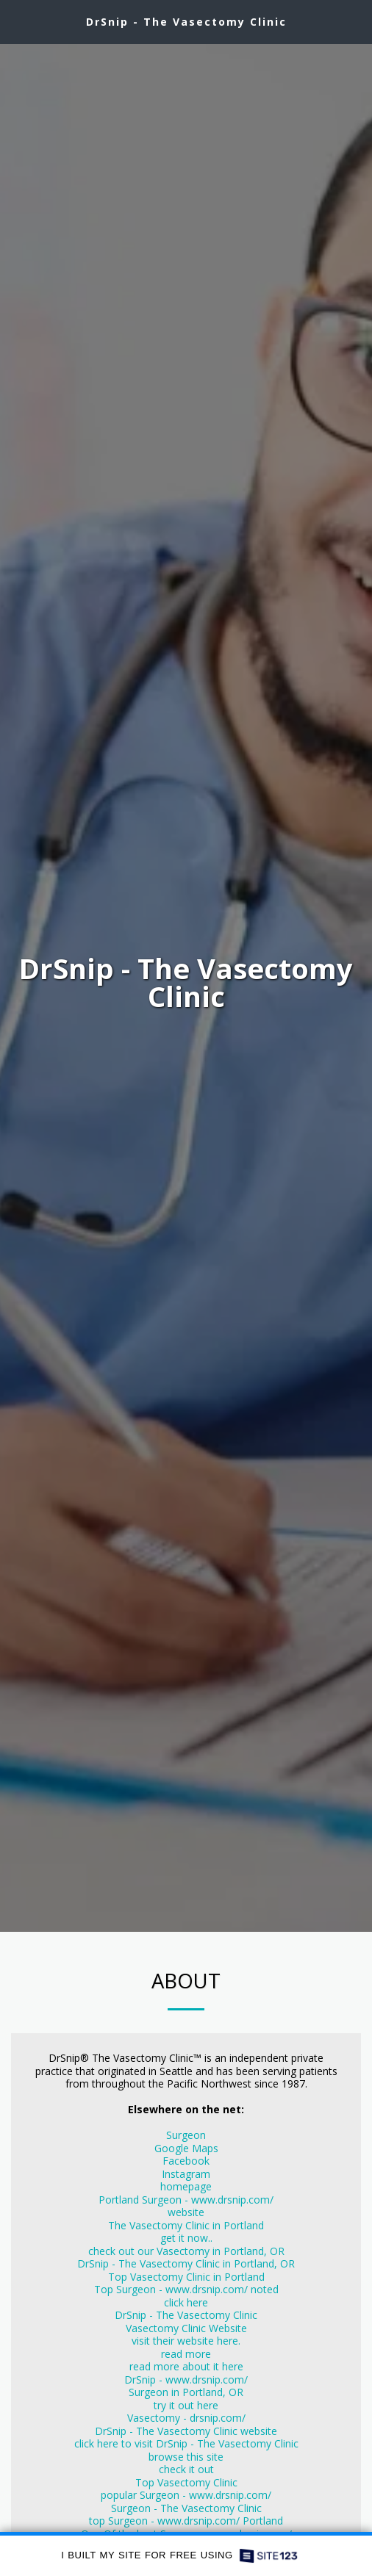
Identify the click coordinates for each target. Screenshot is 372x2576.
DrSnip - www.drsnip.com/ (186, 2379)
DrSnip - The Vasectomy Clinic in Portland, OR (186, 2263)
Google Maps (186, 2148)
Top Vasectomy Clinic (186, 2482)
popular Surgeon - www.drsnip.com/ (186, 2495)
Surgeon (186, 2135)
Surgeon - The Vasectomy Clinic (186, 2508)
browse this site (186, 2457)
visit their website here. (186, 2341)
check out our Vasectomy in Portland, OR (186, 2251)
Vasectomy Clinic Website (186, 2328)
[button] (16, 21)
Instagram (186, 2174)
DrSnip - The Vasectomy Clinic (186, 2315)
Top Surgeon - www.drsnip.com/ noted (186, 2289)
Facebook (186, 2161)
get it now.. (186, 2238)
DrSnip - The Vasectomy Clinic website (186, 2431)
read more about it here (186, 2366)
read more (186, 2354)
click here (186, 2302)
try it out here (186, 2405)
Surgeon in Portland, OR (186, 2392)
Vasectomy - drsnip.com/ (186, 2418)
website (186, 2212)
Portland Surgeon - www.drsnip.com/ (186, 2200)
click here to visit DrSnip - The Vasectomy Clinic (186, 2443)
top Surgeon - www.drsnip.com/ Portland (186, 2521)
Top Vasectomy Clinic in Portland (186, 2277)
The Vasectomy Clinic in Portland (186, 2225)
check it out (186, 2469)
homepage (186, 2186)
